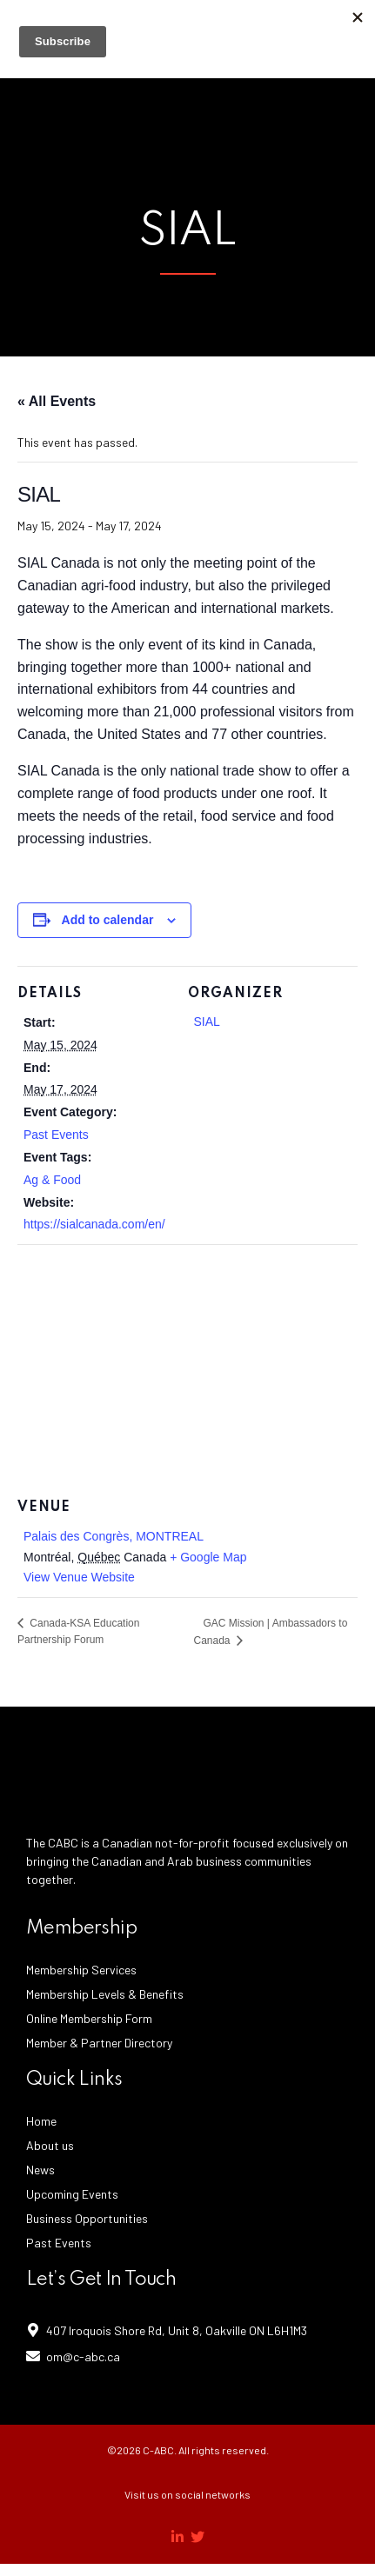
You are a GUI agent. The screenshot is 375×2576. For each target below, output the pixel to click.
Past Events (56, 1135)
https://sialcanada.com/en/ (94, 1224)
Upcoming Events (72, 2194)
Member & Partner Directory (99, 2042)
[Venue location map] (187, 1369)
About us (50, 2145)
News (40, 2169)
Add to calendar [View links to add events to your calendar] (108, 920)
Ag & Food (52, 1180)
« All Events (56, 401)
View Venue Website (79, 1577)
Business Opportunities (87, 2218)
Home (41, 2120)
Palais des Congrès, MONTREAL (113, 1536)
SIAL (207, 1021)
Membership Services (81, 1969)
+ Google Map (208, 1557)
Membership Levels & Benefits (105, 1994)
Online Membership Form (89, 2018)
